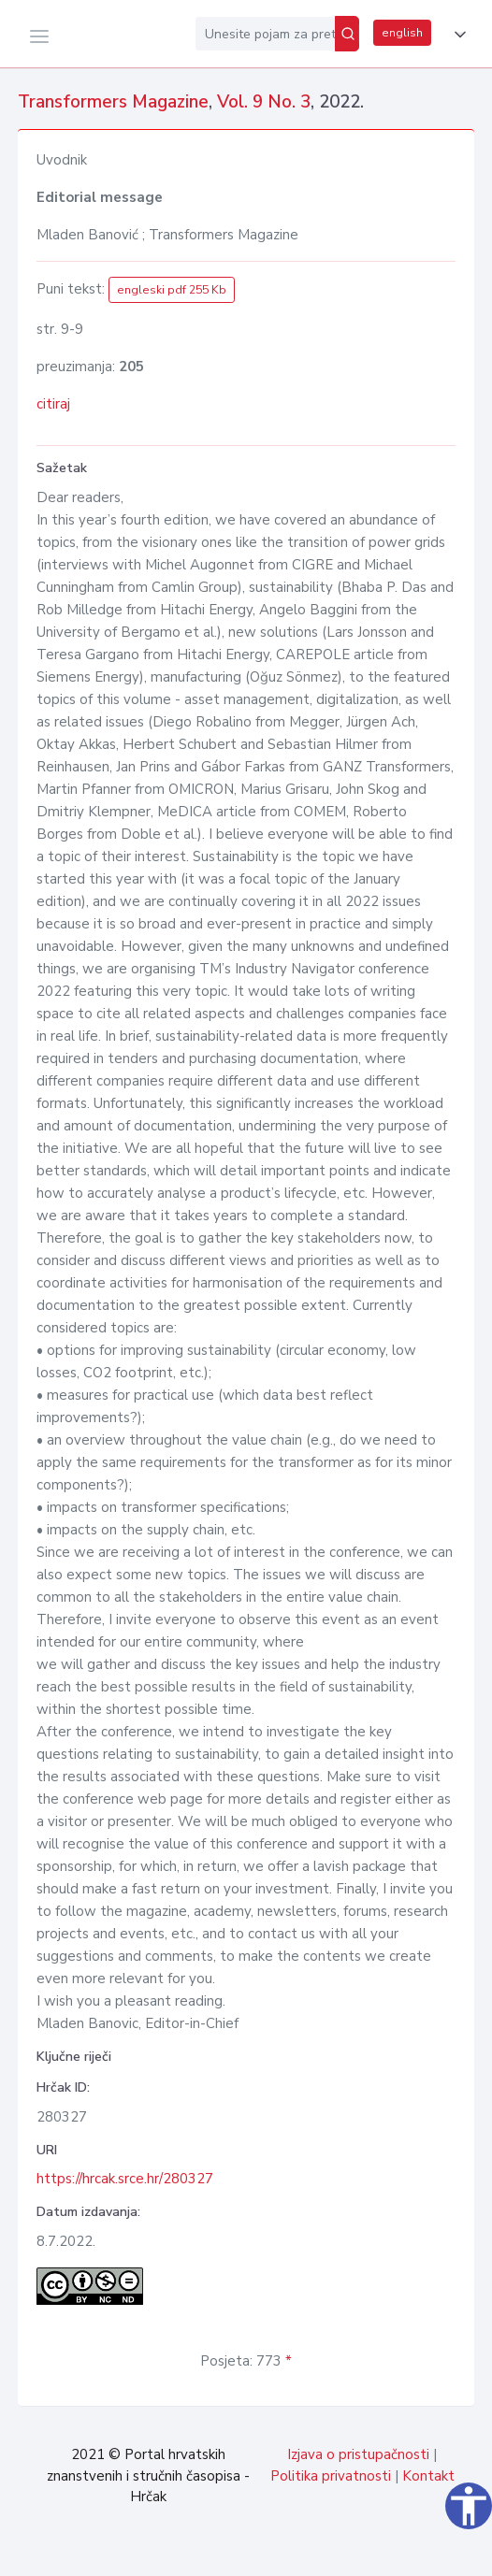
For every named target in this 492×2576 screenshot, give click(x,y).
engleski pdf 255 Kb (171, 289)
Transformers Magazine (113, 102)
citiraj (53, 404)
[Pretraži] (347, 33)
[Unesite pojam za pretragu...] (265, 33)
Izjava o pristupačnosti (358, 2454)
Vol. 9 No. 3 (264, 102)
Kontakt (428, 2476)
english (402, 32)
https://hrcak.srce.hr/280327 (124, 2178)
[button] (456, 35)
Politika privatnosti (330, 2476)
